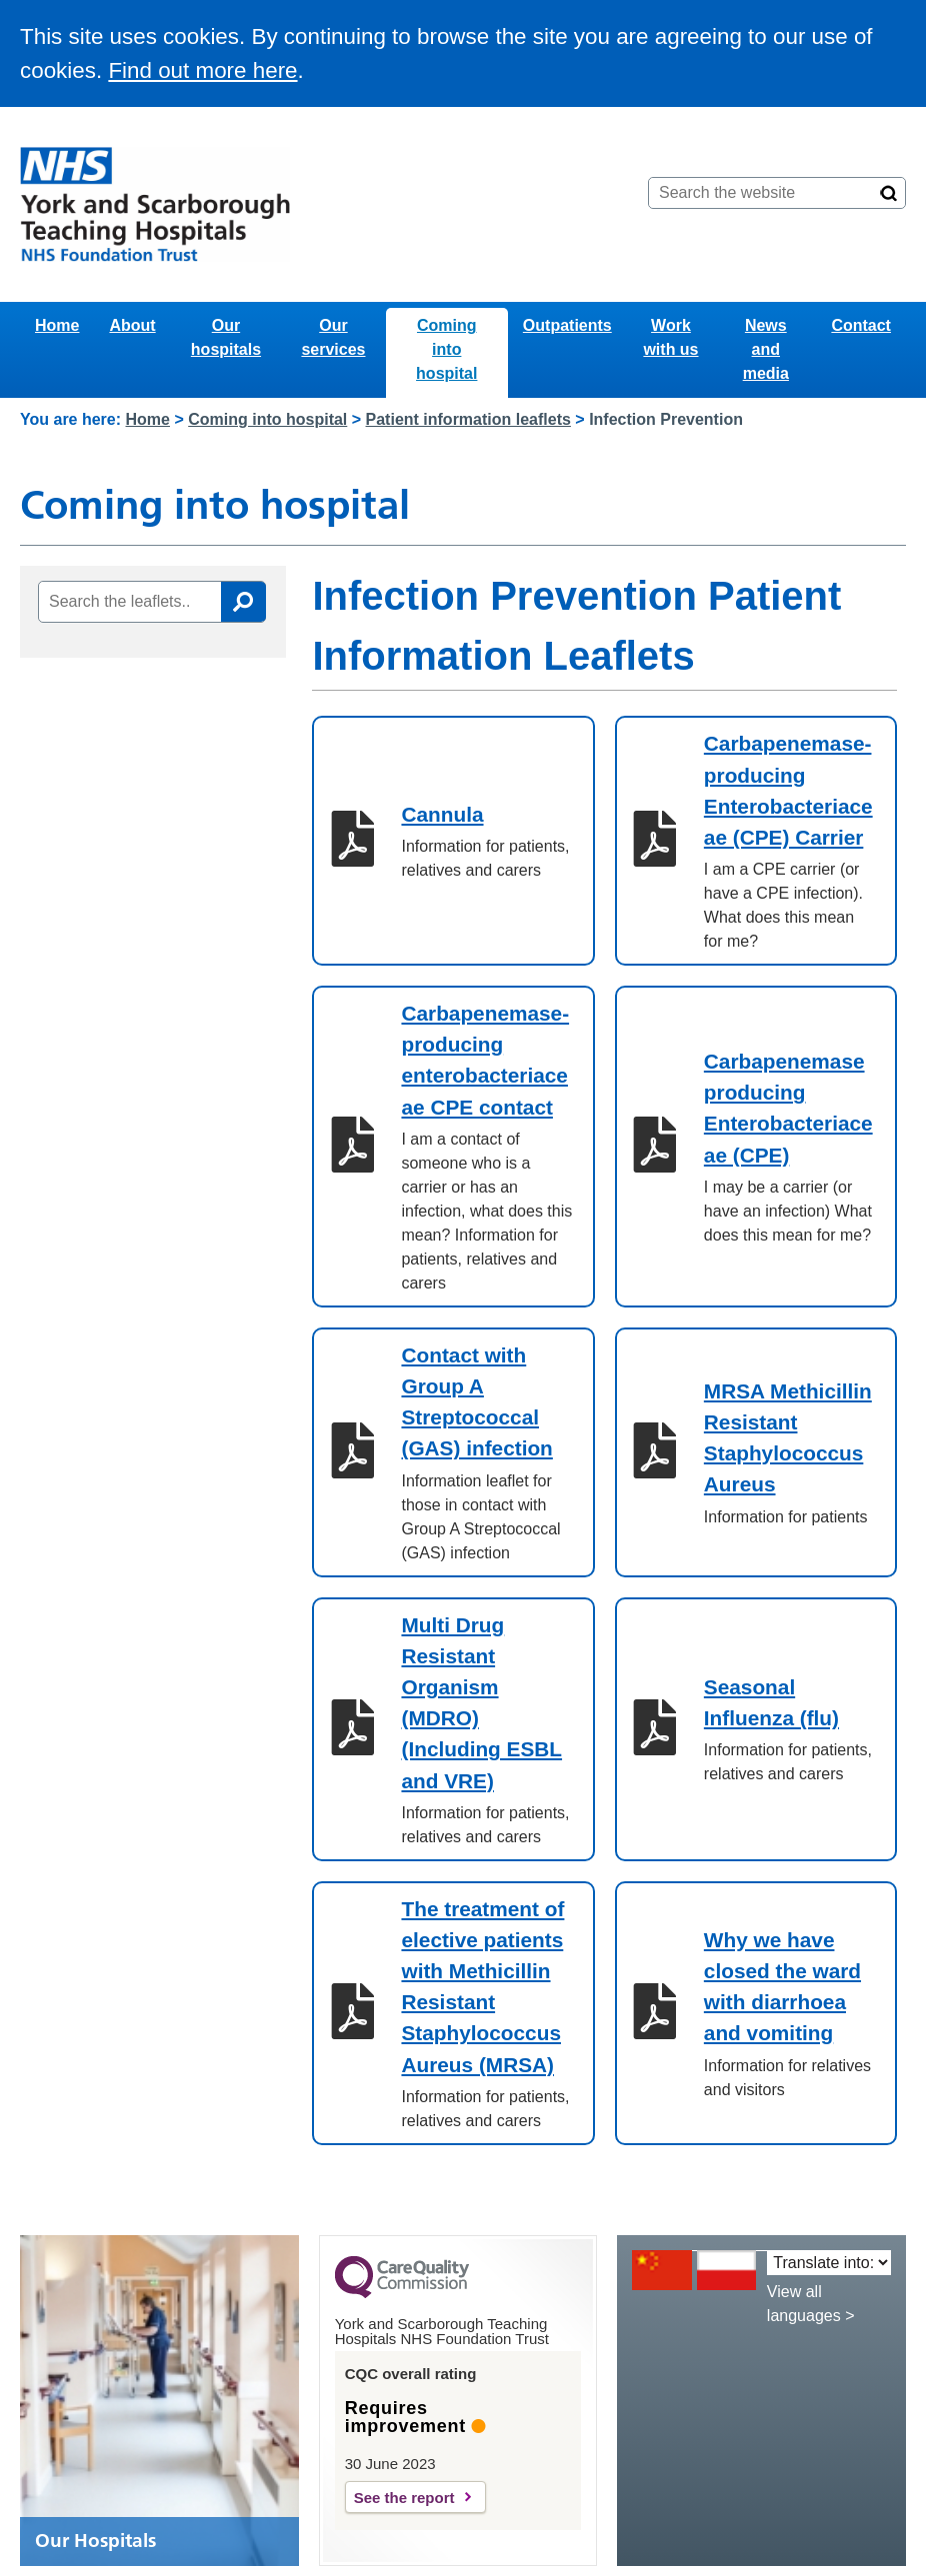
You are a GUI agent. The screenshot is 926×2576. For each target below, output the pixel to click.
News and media (766, 349)
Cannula (442, 814)
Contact (861, 325)
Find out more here (202, 70)
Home (57, 325)
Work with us (670, 337)
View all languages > (811, 2303)
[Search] (889, 193)
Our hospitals (226, 337)
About (132, 325)
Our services (333, 337)
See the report (404, 2497)
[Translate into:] (829, 2262)
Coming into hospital (446, 349)
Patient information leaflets (468, 419)
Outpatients (567, 325)
